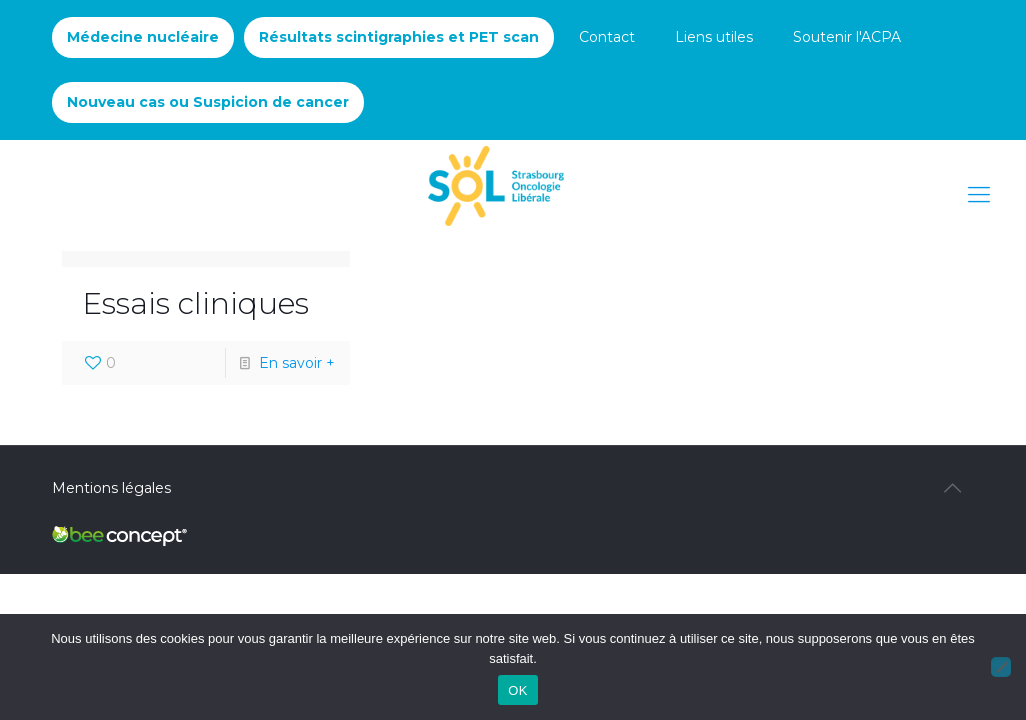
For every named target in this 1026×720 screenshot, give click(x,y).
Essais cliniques (195, 303)
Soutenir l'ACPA (847, 37)
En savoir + (297, 363)
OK (517, 690)
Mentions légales (111, 488)
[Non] (1001, 667)
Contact (607, 37)
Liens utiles (714, 37)
